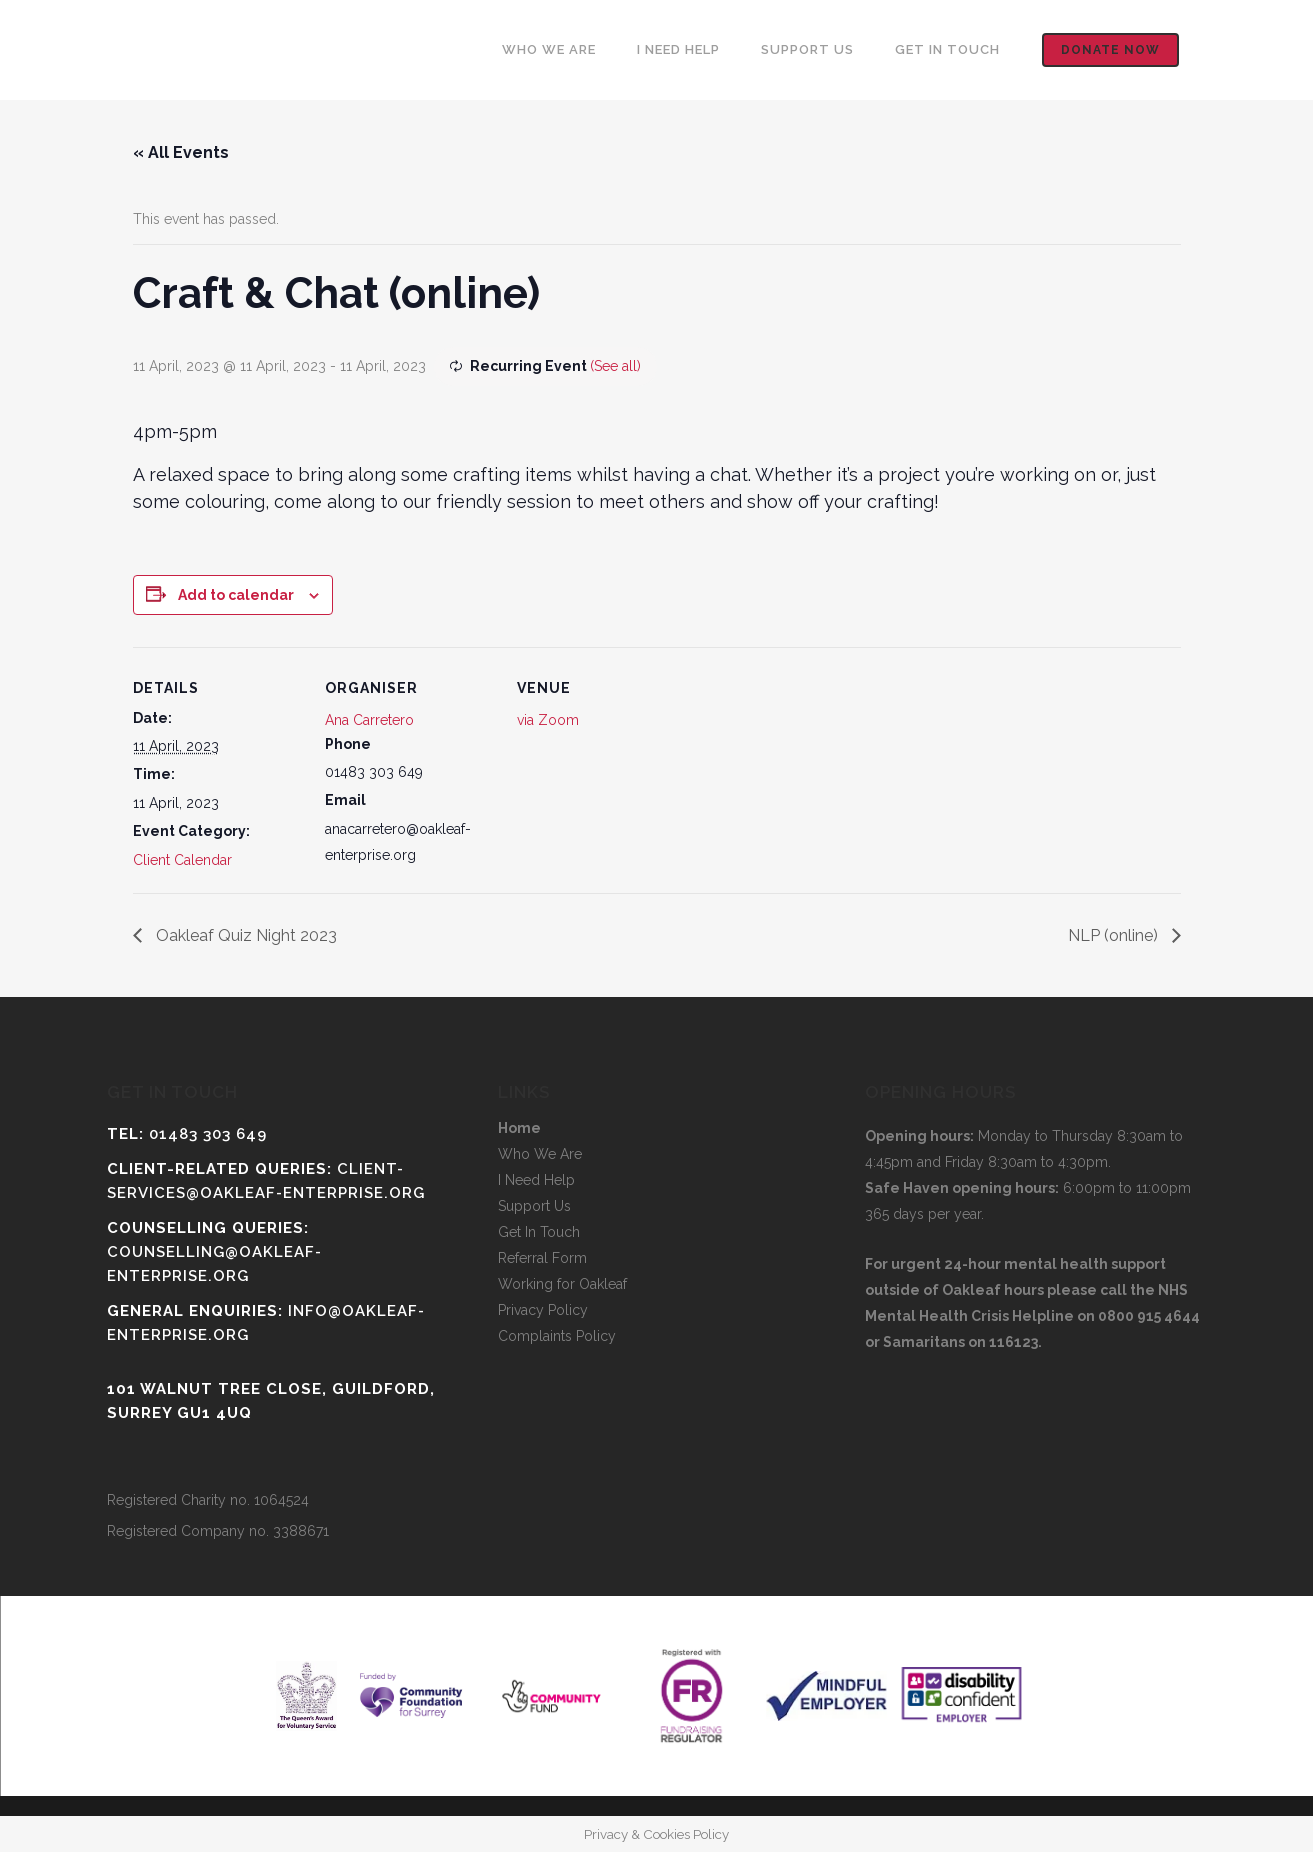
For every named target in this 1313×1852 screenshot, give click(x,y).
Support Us (534, 1206)
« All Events (181, 152)
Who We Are (540, 1154)
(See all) (615, 366)
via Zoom (548, 720)
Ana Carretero (369, 720)
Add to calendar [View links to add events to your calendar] (236, 595)
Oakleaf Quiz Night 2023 (244, 935)
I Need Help (536, 1180)
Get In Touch (539, 1232)
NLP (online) (1115, 935)
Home (519, 1128)
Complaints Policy (557, 1336)
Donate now (1110, 50)
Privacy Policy (543, 1310)
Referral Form (542, 1258)
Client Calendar (182, 860)
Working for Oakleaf (562, 1284)
